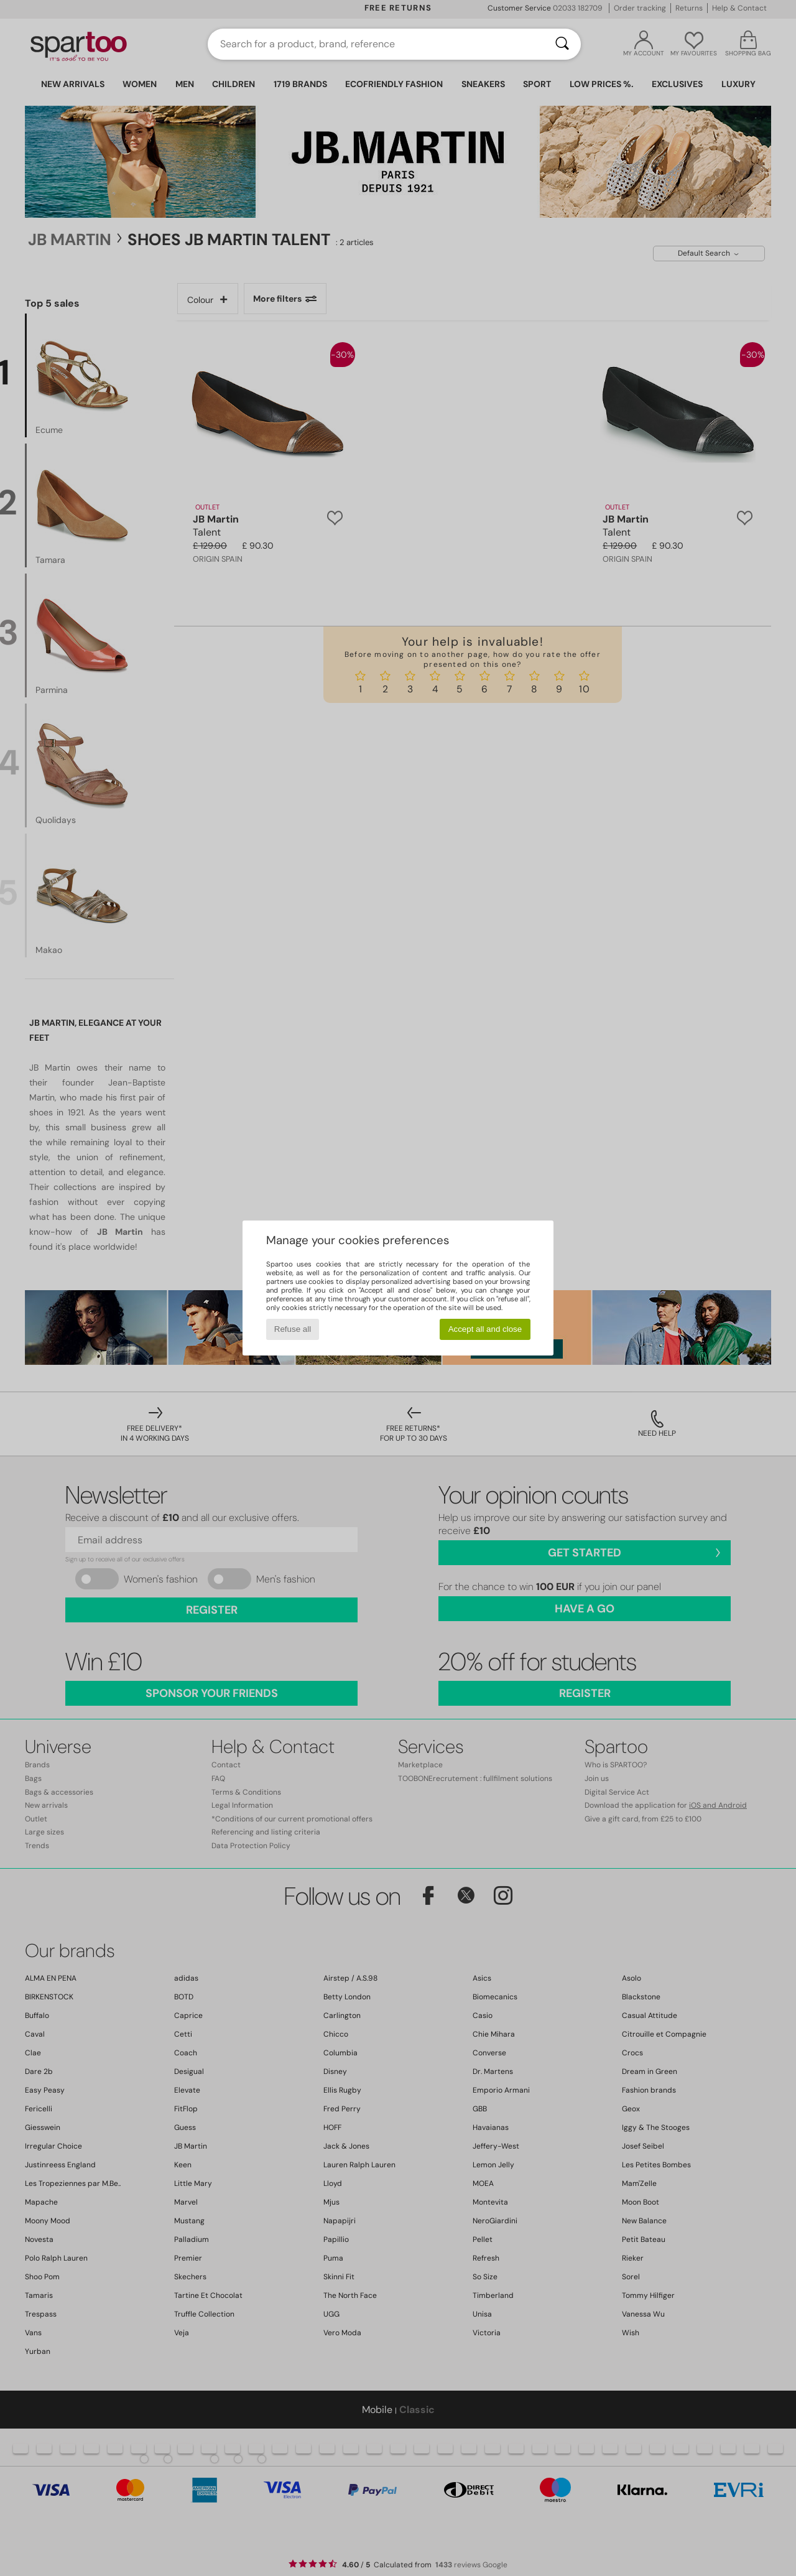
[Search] (562, 44)
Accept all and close (485, 1329)
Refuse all (292, 1329)
